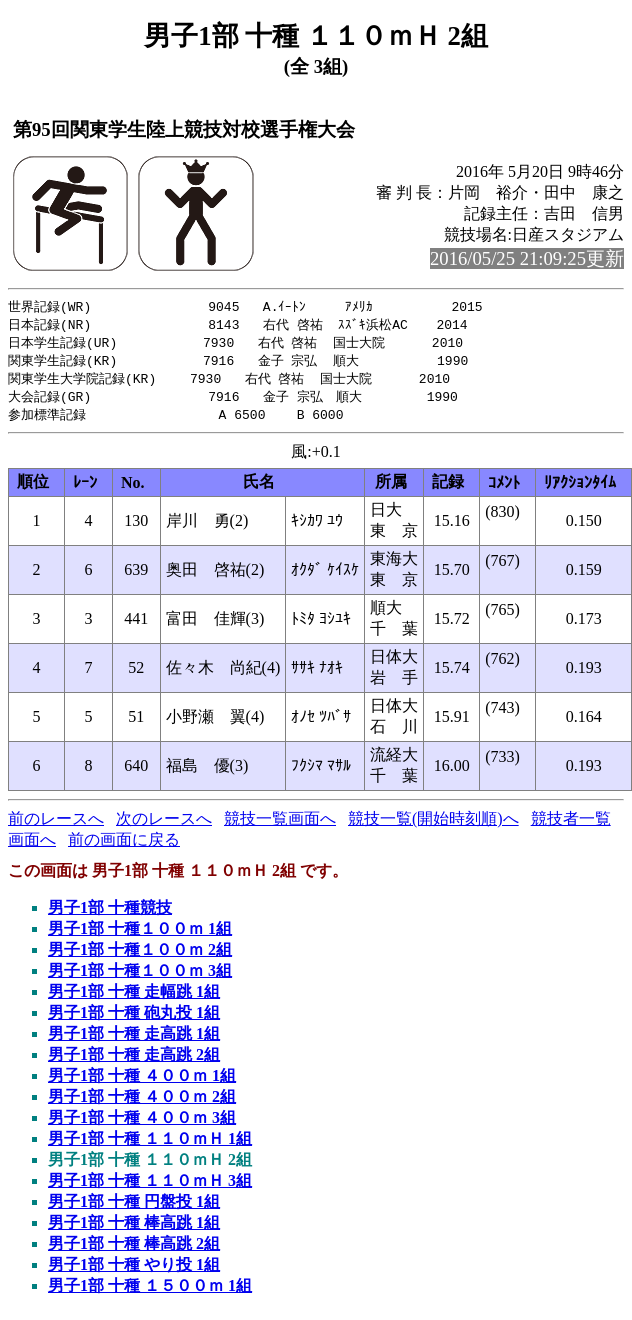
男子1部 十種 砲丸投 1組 (134, 1019)
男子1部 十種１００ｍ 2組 (140, 956)
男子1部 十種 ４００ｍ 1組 (142, 1082)
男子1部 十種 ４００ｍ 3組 (142, 1124)
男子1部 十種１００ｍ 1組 (140, 935)
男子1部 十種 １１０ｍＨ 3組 (150, 1187)
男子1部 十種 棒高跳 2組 (134, 1250)
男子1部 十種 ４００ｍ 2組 (142, 1103)
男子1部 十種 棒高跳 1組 (134, 1229)
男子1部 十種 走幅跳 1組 (134, 998)
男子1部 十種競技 (110, 914)
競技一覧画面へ (280, 825)
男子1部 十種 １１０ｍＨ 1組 (150, 1145)
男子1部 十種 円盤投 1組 (134, 1208)
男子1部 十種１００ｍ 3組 (140, 977)
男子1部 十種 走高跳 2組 (134, 1061)
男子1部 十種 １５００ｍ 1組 (150, 1292)
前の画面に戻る (124, 846)
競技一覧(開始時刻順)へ (433, 825)
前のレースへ (56, 825)
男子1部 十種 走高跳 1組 (134, 1040)
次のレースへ (164, 825)
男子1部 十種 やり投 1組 (134, 1271)
